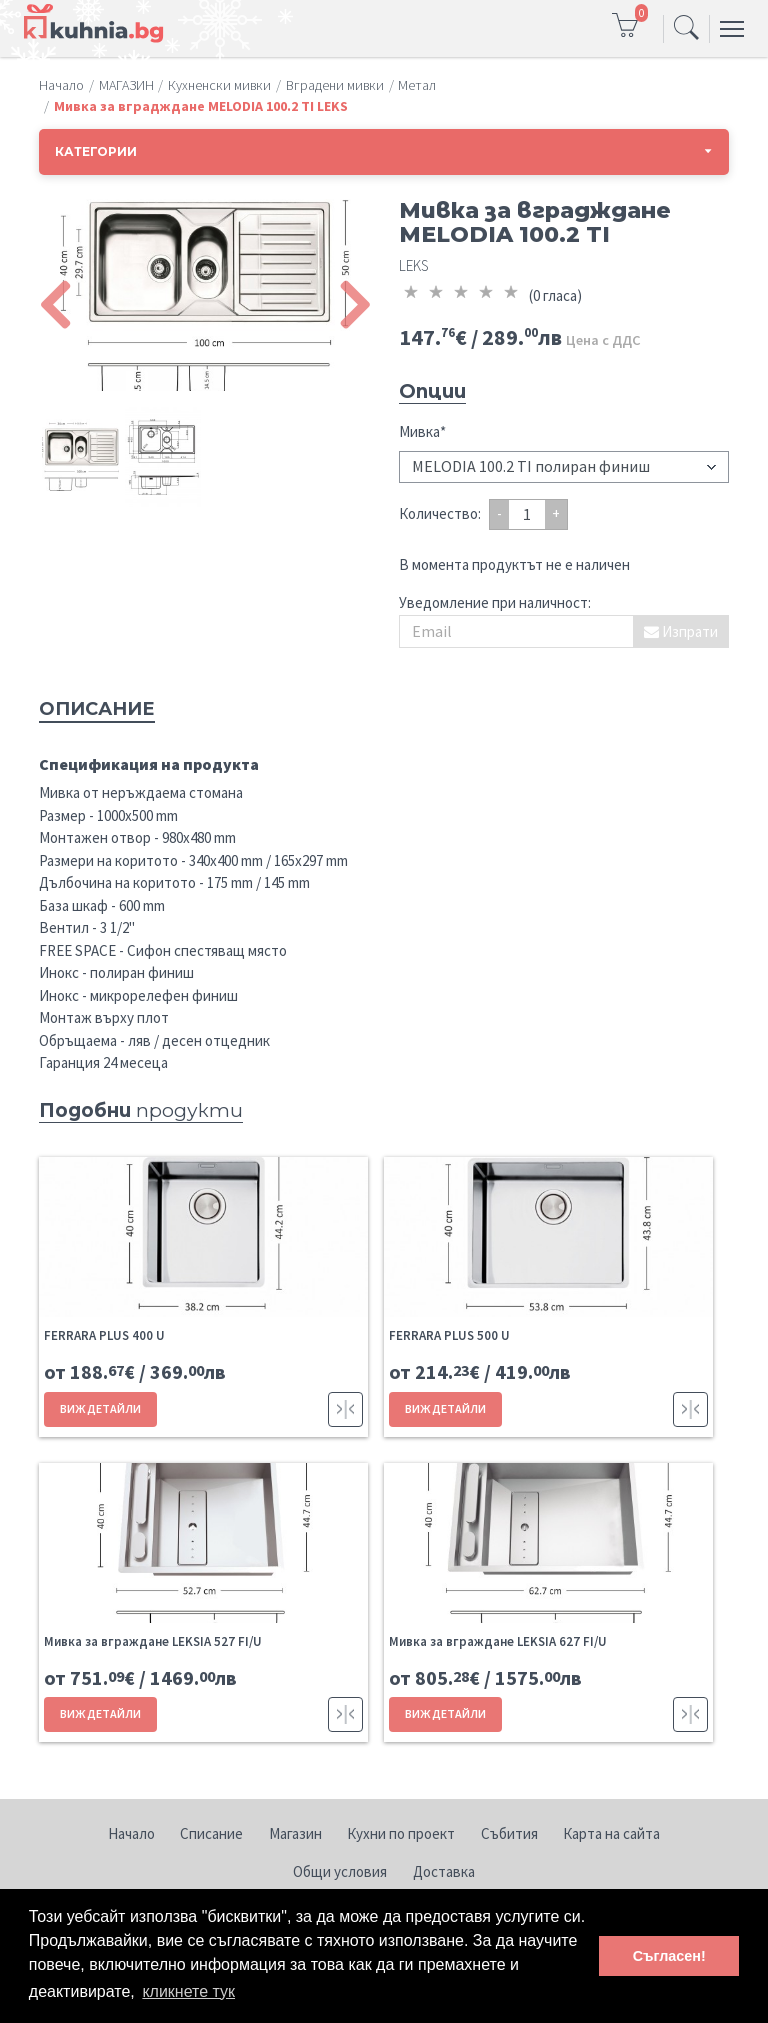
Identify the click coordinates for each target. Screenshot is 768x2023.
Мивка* (422, 431)
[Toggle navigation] (686, 29)
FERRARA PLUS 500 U (449, 1335)
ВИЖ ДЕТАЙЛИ (100, 1408)
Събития (509, 1833)
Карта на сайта (611, 1833)
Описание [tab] (97, 709)
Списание (211, 1833)
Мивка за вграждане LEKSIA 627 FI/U (498, 1641)
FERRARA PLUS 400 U (104, 1335)
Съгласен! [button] (669, 1956)
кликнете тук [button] (188, 1991)
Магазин (295, 1833)
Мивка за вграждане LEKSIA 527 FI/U (153, 1641)
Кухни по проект (401, 1833)
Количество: (440, 513)
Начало (131, 1833)
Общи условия (340, 1871)
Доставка (444, 1871)
